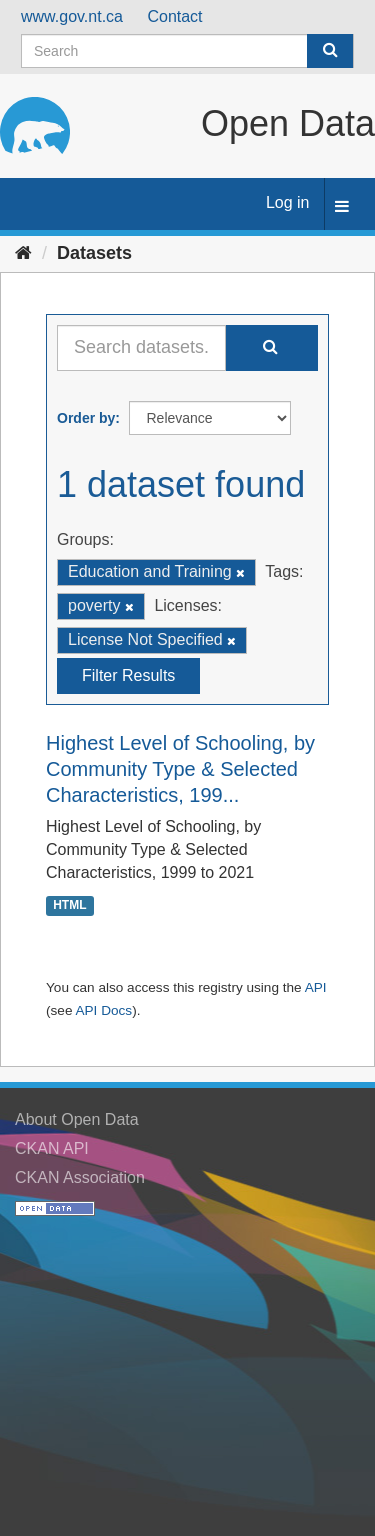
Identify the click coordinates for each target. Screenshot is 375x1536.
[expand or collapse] (342, 207)
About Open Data (77, 1119)
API (316, 987)
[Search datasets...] (141, 348)
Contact (174, 16)
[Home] (23, 253)
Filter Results (128, 675)
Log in (288, 202)
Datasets (94, 253)
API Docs (103, 1010)
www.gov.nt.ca (72, 16)
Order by (86, 418)
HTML (69, 905)
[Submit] (330, 51)
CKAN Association (80, 1177)
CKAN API (52, 1148)
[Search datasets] (187, 51)
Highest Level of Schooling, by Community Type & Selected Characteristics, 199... (180, 769)
